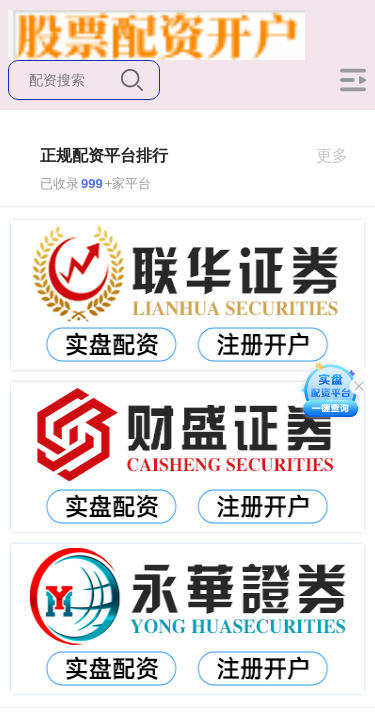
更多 (340, 155)
